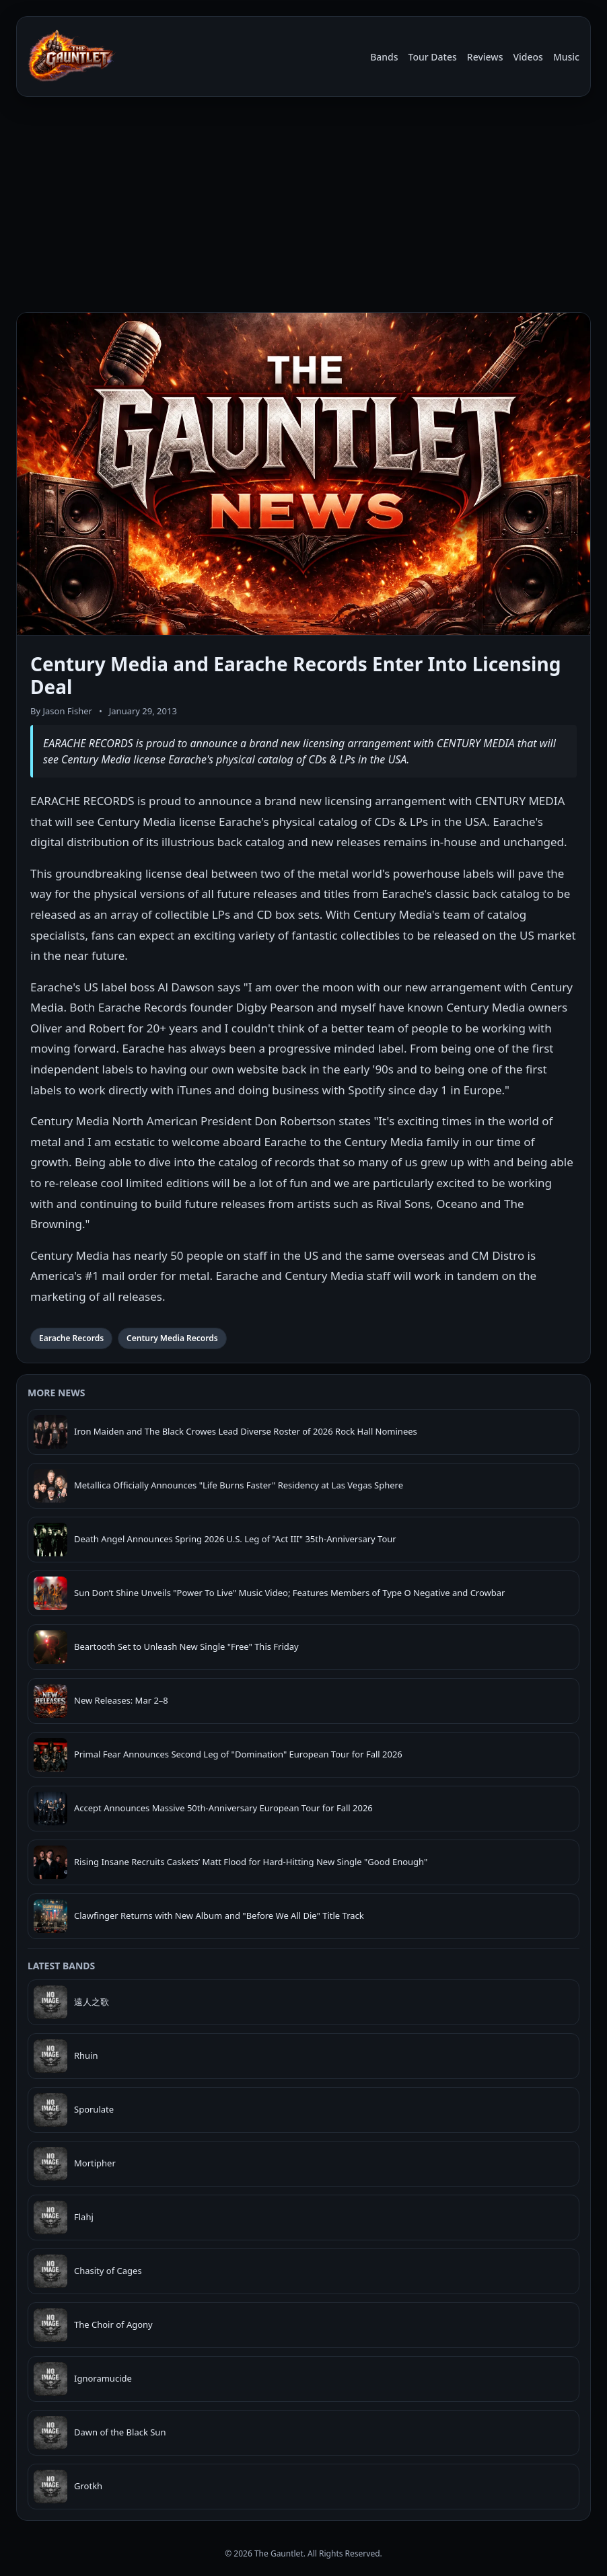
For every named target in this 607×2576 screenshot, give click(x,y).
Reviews (485, 56)
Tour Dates (432, 56)
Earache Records (71, 1338)
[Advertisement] (303, 207)
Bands (384, 56)
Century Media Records (172, 1338)
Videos (527, 56)
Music (566, 56)
